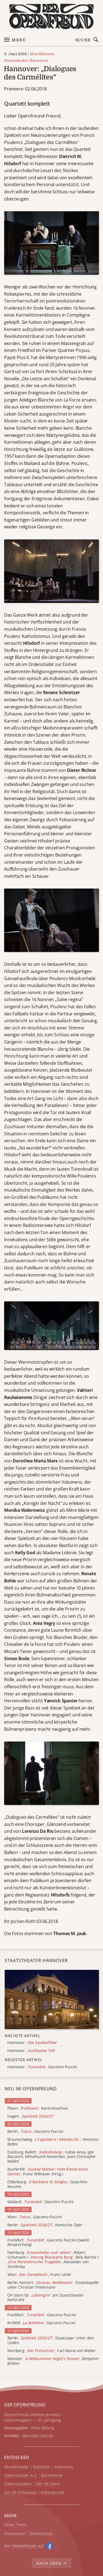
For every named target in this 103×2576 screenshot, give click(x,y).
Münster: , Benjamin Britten (53, 2361)
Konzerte (41, 2467)
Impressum (14, 2533)
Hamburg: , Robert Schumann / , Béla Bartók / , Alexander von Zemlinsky (53, 2259)
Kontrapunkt (52, 2492)
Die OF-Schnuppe (20, 2492)
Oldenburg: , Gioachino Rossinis (47, 2184)
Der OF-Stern (48, 2484)
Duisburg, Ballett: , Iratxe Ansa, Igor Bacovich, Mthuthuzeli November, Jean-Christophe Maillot (51, 2157)
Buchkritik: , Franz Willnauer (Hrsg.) (47, 2171)
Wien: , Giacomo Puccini (34, 2217)
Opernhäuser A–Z (20, 2475)
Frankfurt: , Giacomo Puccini (41, 2315)
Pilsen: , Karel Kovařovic (37, 2108)
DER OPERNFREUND (24, 2405)
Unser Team (15, 2524)
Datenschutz (41, 2533)
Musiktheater (42, 54)
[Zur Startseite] (51, 16)
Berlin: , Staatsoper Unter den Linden (50, 2340)
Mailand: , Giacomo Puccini (40, 2202)
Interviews (63, 2467)
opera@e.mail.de (37, 2435)
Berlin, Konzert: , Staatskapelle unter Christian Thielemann (53, 2285)
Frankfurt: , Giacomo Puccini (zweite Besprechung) (48, 2242)
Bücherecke (52, 2475)
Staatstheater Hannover (26, 60)
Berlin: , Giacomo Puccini (35, 2131)
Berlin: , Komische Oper (44, 2225)
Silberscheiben (18, 2484)
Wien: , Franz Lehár (39, 2274)
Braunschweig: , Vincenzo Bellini (52, 2142)
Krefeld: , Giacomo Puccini (41, 2323)
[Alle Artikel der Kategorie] (52, 1999)
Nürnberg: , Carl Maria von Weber (51, 2350)
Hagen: (30, 2116)
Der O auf (24, 2545)
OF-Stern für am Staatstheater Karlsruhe (45, 2297)
